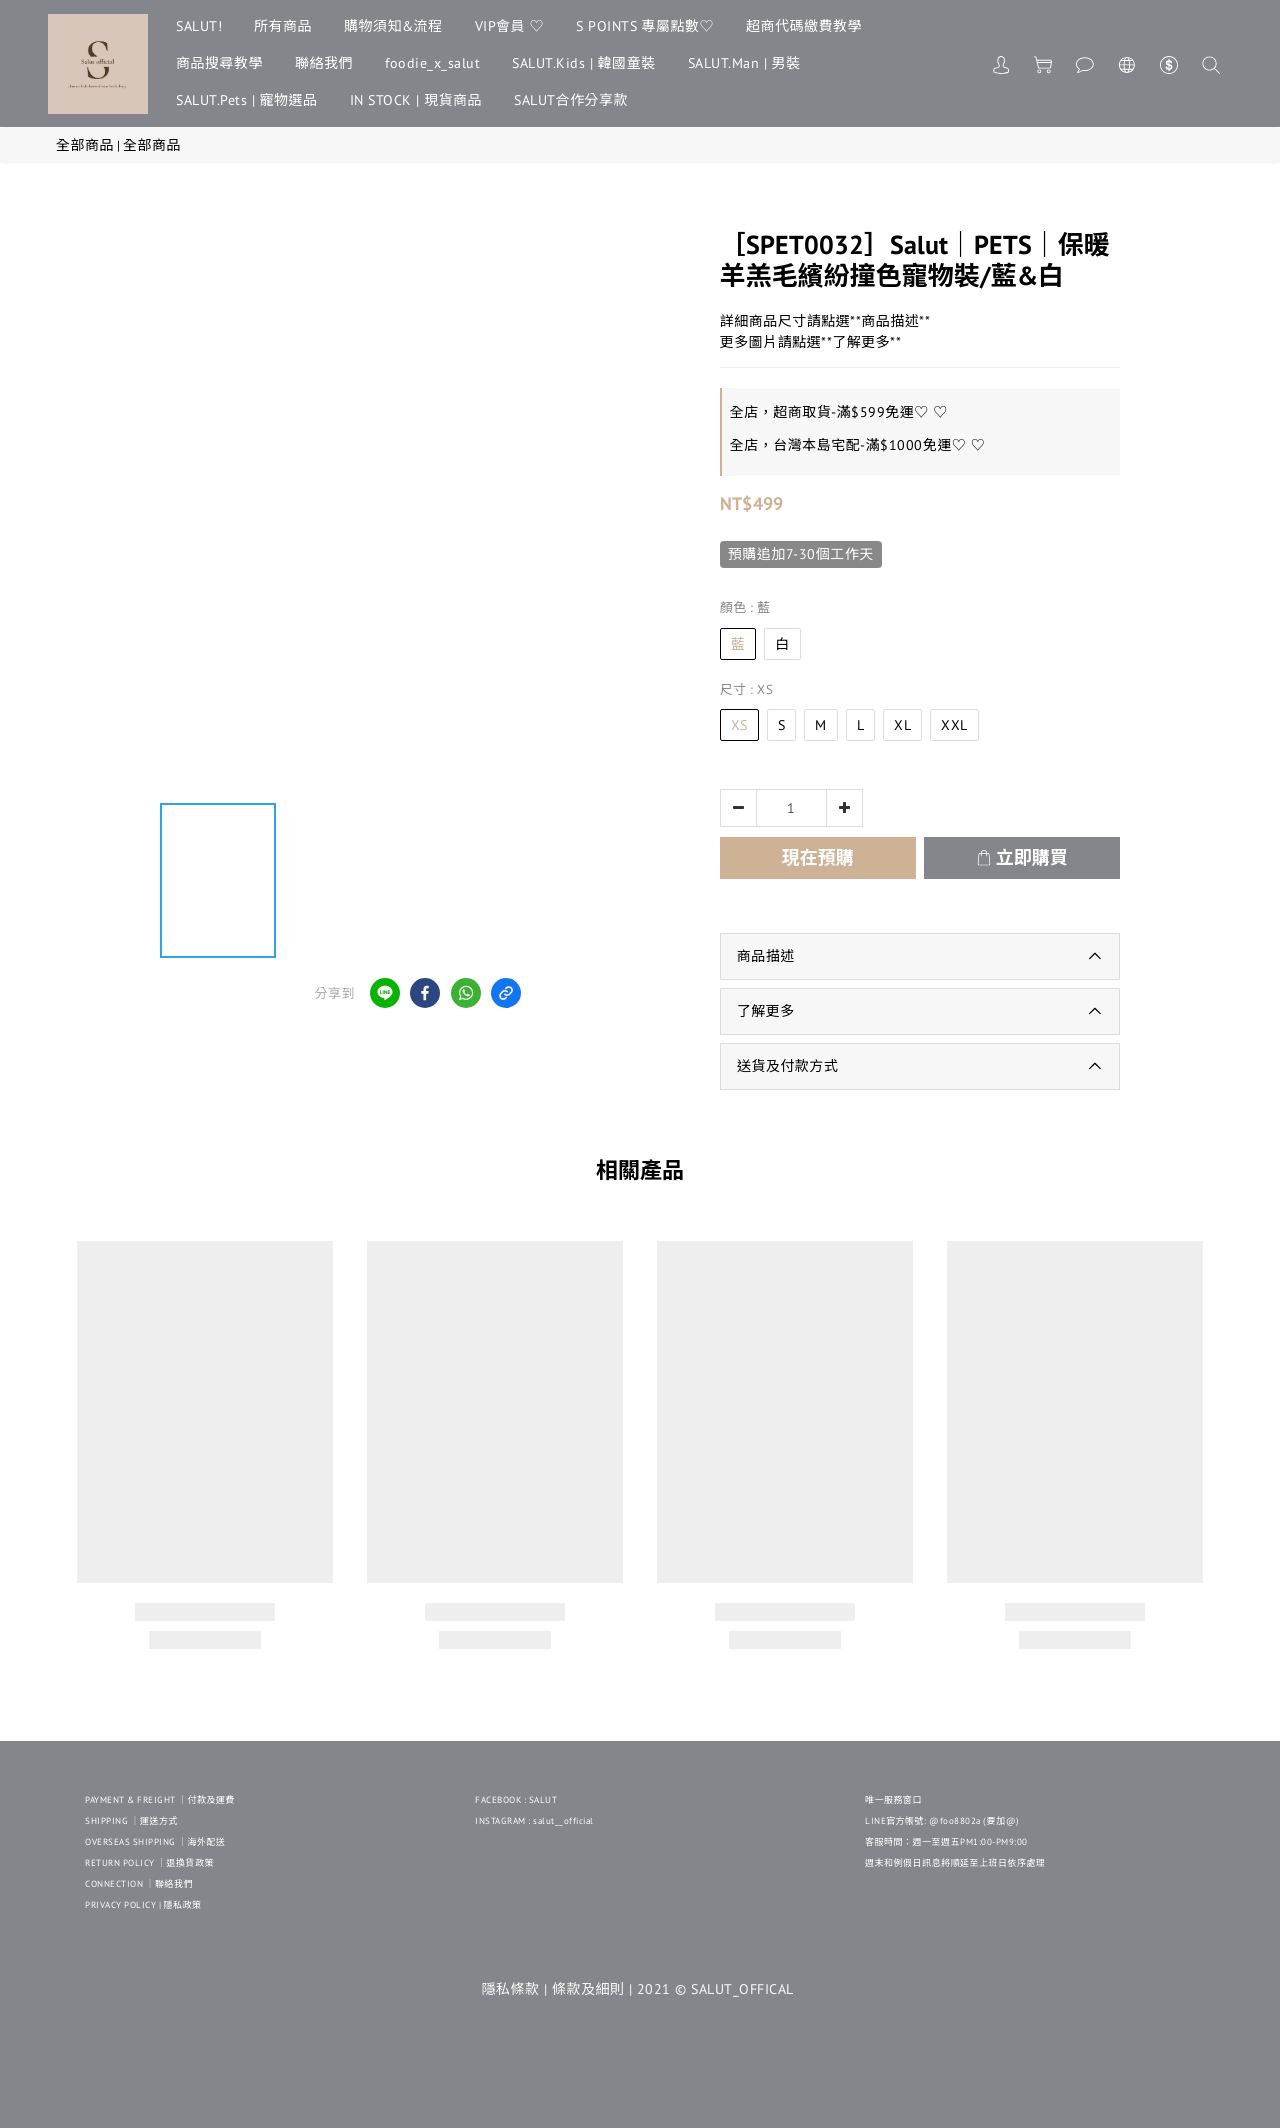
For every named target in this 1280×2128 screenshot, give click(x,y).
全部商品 (85, 145)
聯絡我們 (324, 63)
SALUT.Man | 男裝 (744, 63)
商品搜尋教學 (219, 63)
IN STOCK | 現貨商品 (416, 100)
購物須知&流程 (393, 26)
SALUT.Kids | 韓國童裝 (584, 63)
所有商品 (283, 26)
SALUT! (199, 26)
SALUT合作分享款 (571, 100)
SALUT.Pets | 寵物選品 (247, 100)
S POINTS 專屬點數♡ (645, 26)
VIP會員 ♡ (510, 26)
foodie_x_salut (432, 63)
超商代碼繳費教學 (804, 26)
